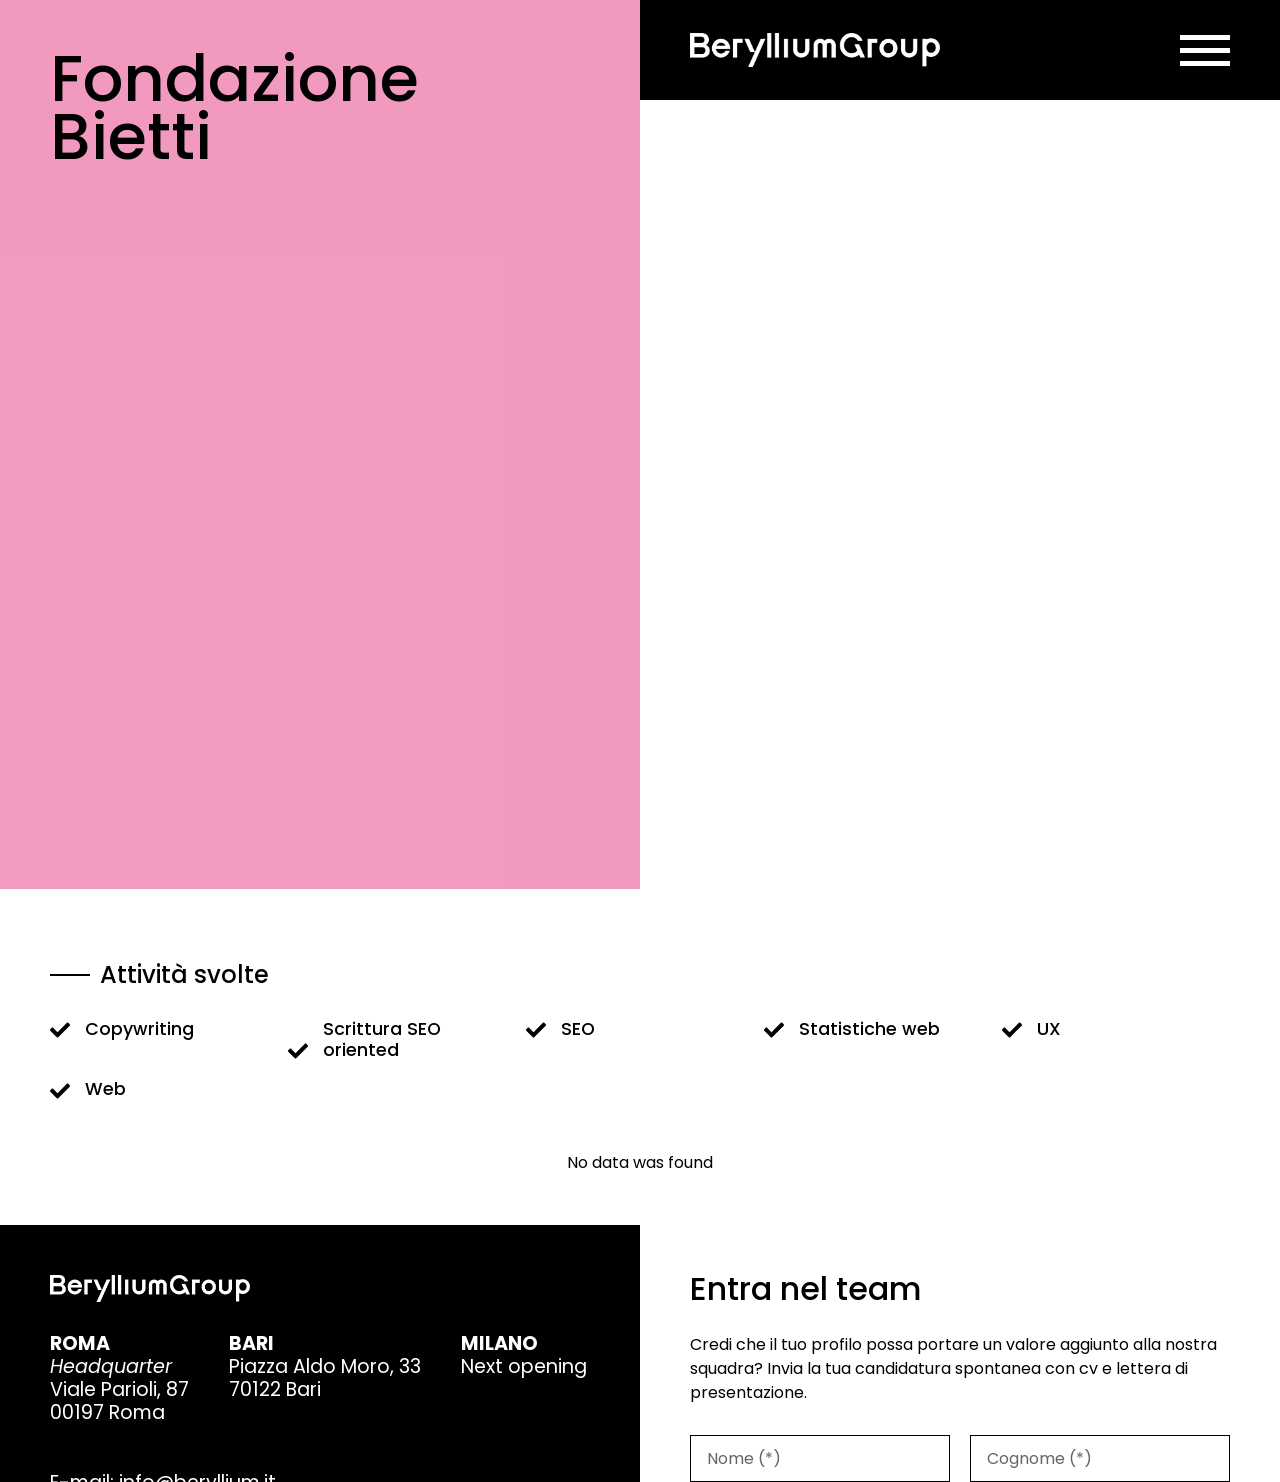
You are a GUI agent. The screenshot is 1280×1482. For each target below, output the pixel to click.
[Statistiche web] (774, 1030)
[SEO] (536, 1030)
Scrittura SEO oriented (382, 1039)
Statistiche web (869, 1029)
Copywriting (139, 1029)
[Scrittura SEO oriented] (298, 1051)
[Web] (60, 1091)
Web (105, 1089)
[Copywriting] (60, 1030)
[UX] (1012, 1030)
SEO (578, 1029)
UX (1049, 1029)
